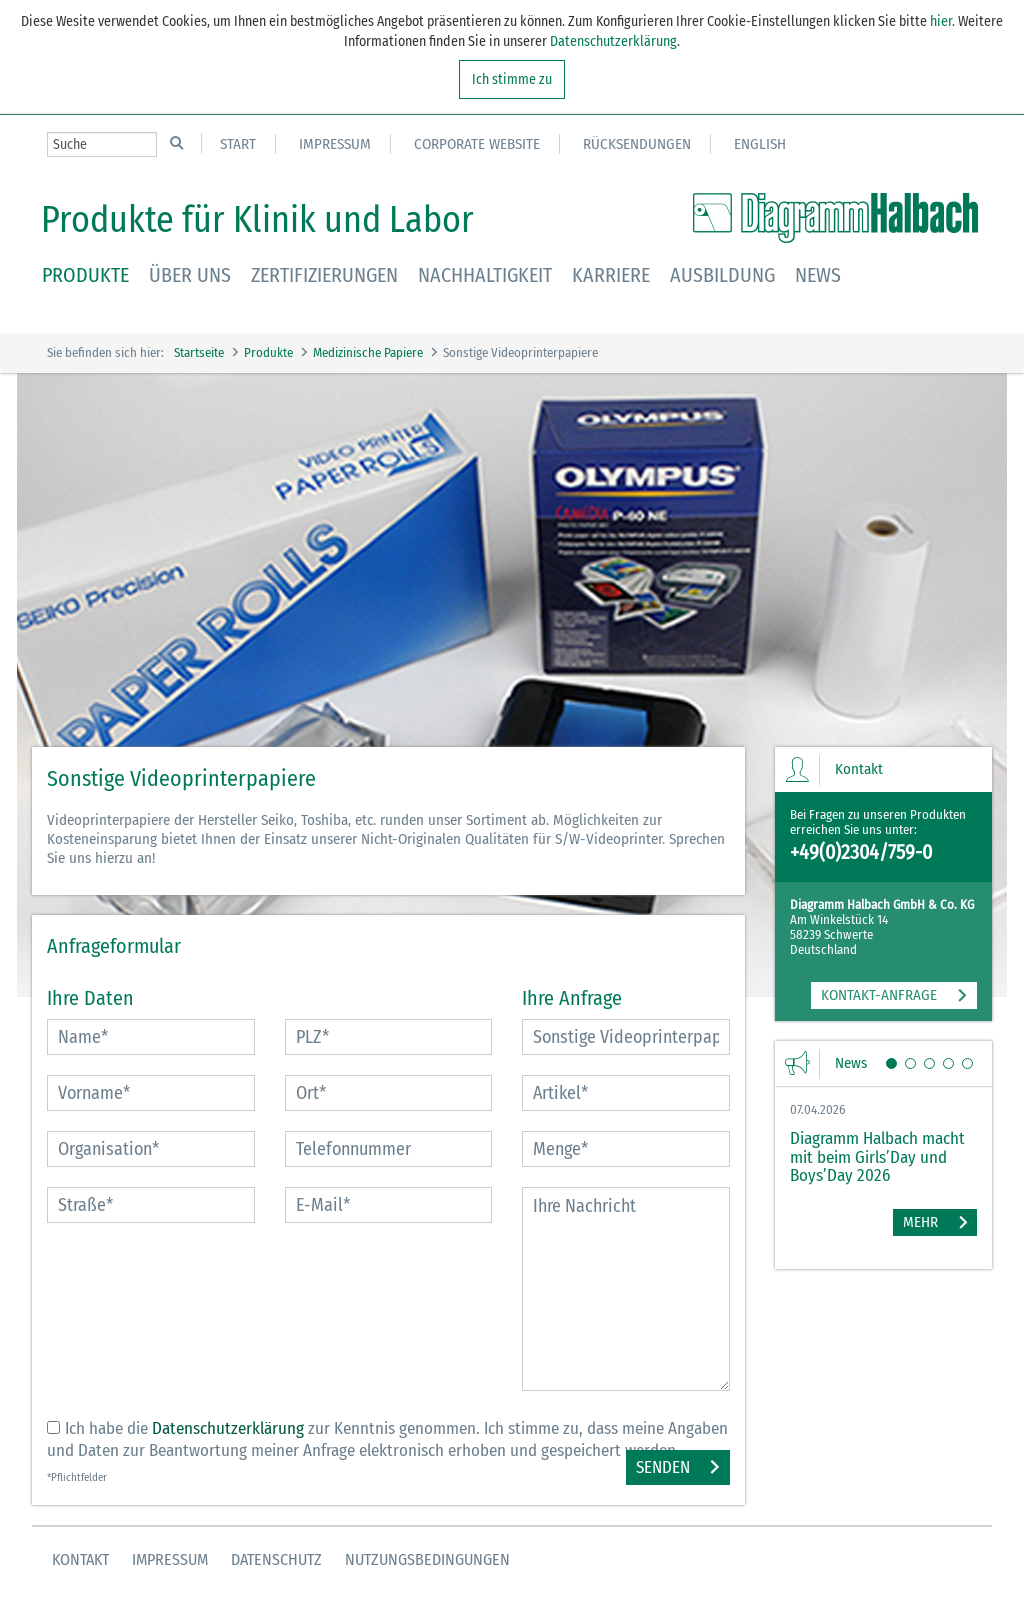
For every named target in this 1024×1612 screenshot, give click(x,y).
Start (238, 144)
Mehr (920, 1222)
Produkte (85, 275)
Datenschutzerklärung (613, 41)
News (818, 275)
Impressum (335, 144)
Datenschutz (276, 1559)
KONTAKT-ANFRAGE (879, 995)
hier (939, 21)
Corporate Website (477, 144)
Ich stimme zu (512, 79)
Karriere (611, 275)
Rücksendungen (637, 144)
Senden (663, 1467)
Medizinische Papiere (368, 352)
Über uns (190, 275)
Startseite (199, 352)
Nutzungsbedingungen (427, 1559)
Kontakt (80, 1559)
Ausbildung (722, 275)
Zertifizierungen (324, 275)
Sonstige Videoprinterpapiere (520, 352)
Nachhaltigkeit (485, 275)
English (760, 144)
